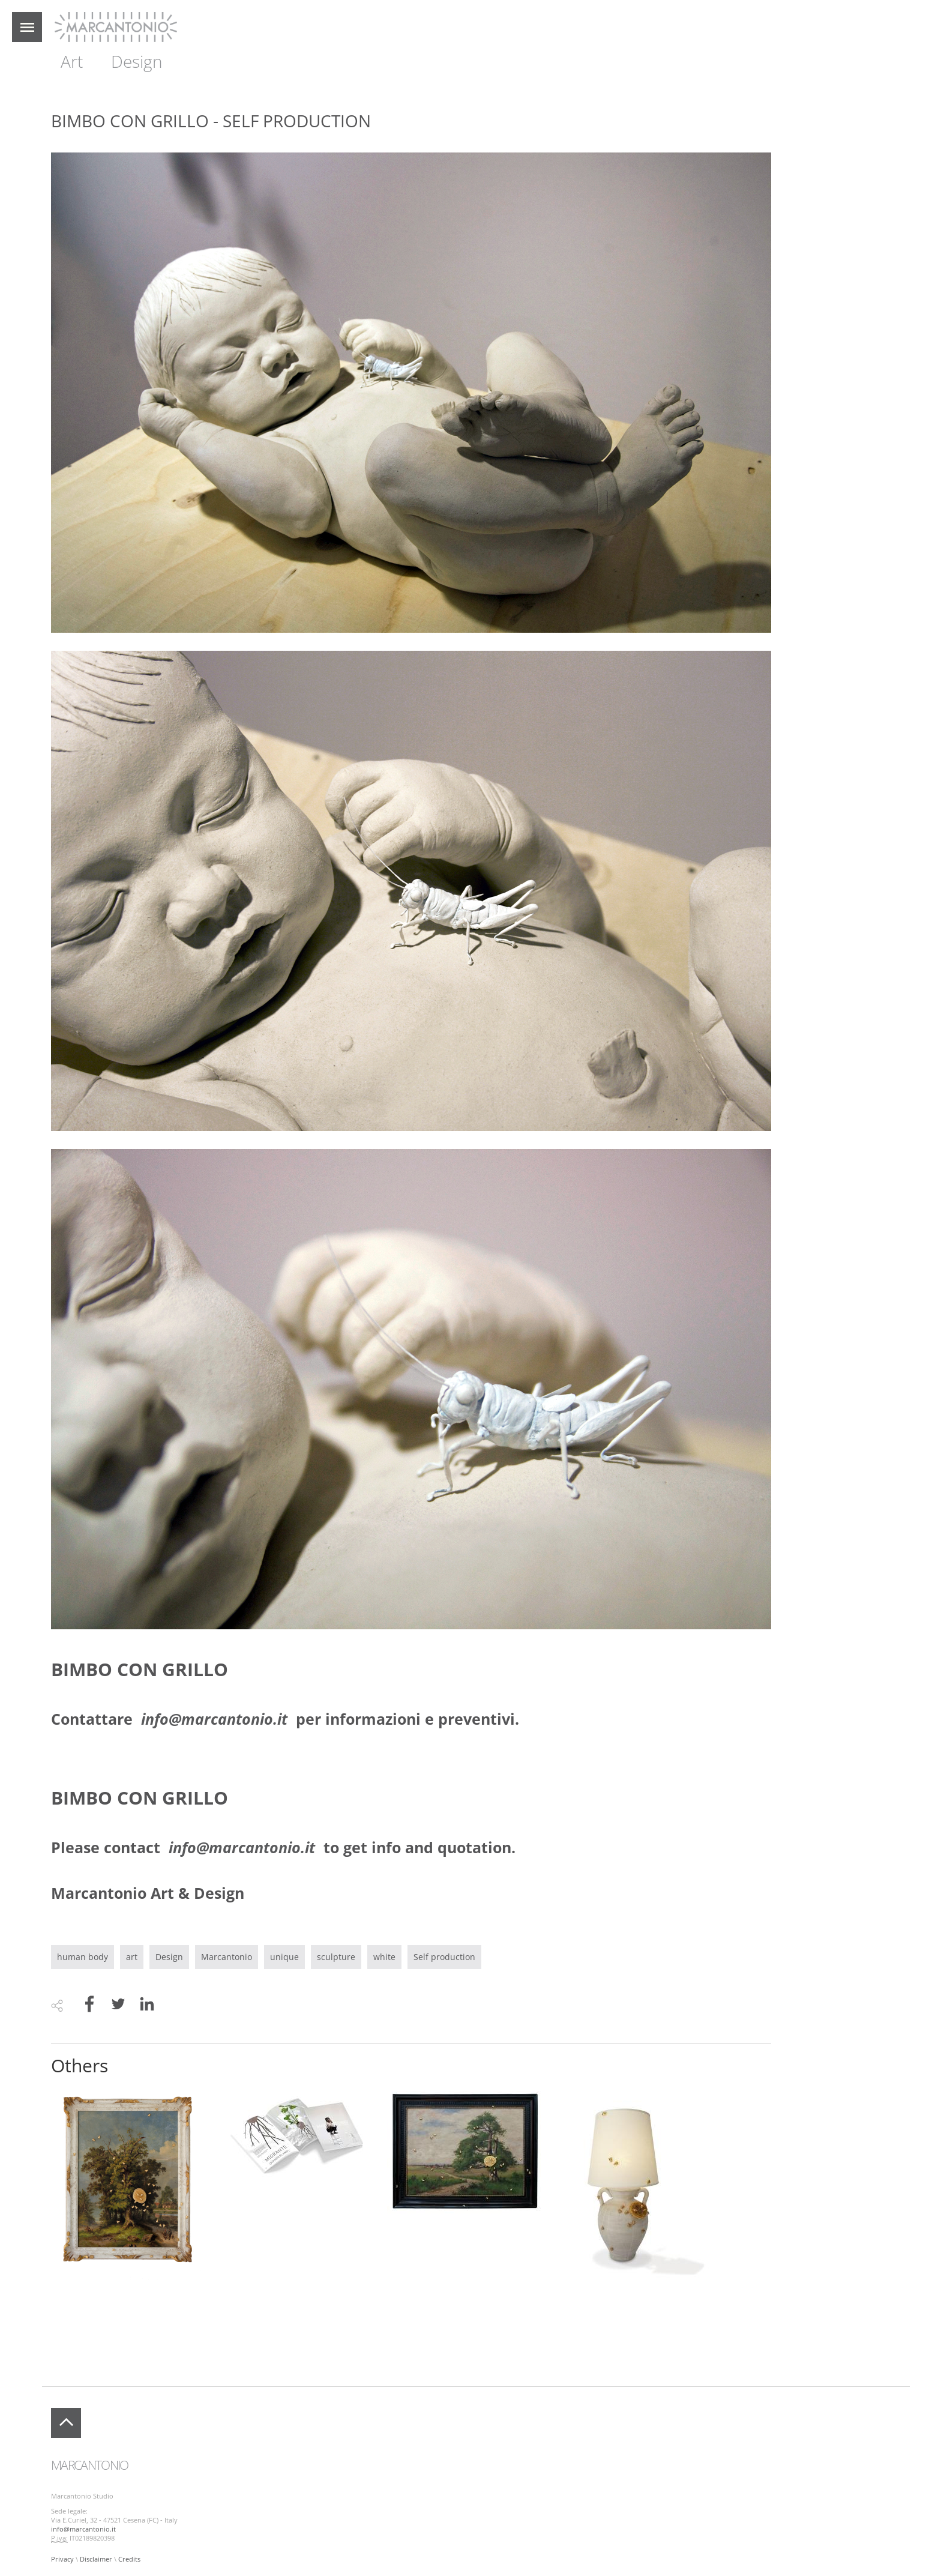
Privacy (62, 2559)
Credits (129, 2559)
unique (284, 1956)
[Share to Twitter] (118, 2005)
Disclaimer (96, 2559)
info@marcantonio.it (83, 2529)
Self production (444, 1956)
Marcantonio (226, 1956)
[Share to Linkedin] (147, 2005)
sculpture (336, 1956)
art (131, 1956)
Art (72, 61)
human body (82, 1956)
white (384, 1956)
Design (137, 61)
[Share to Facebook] (89, 2005)
